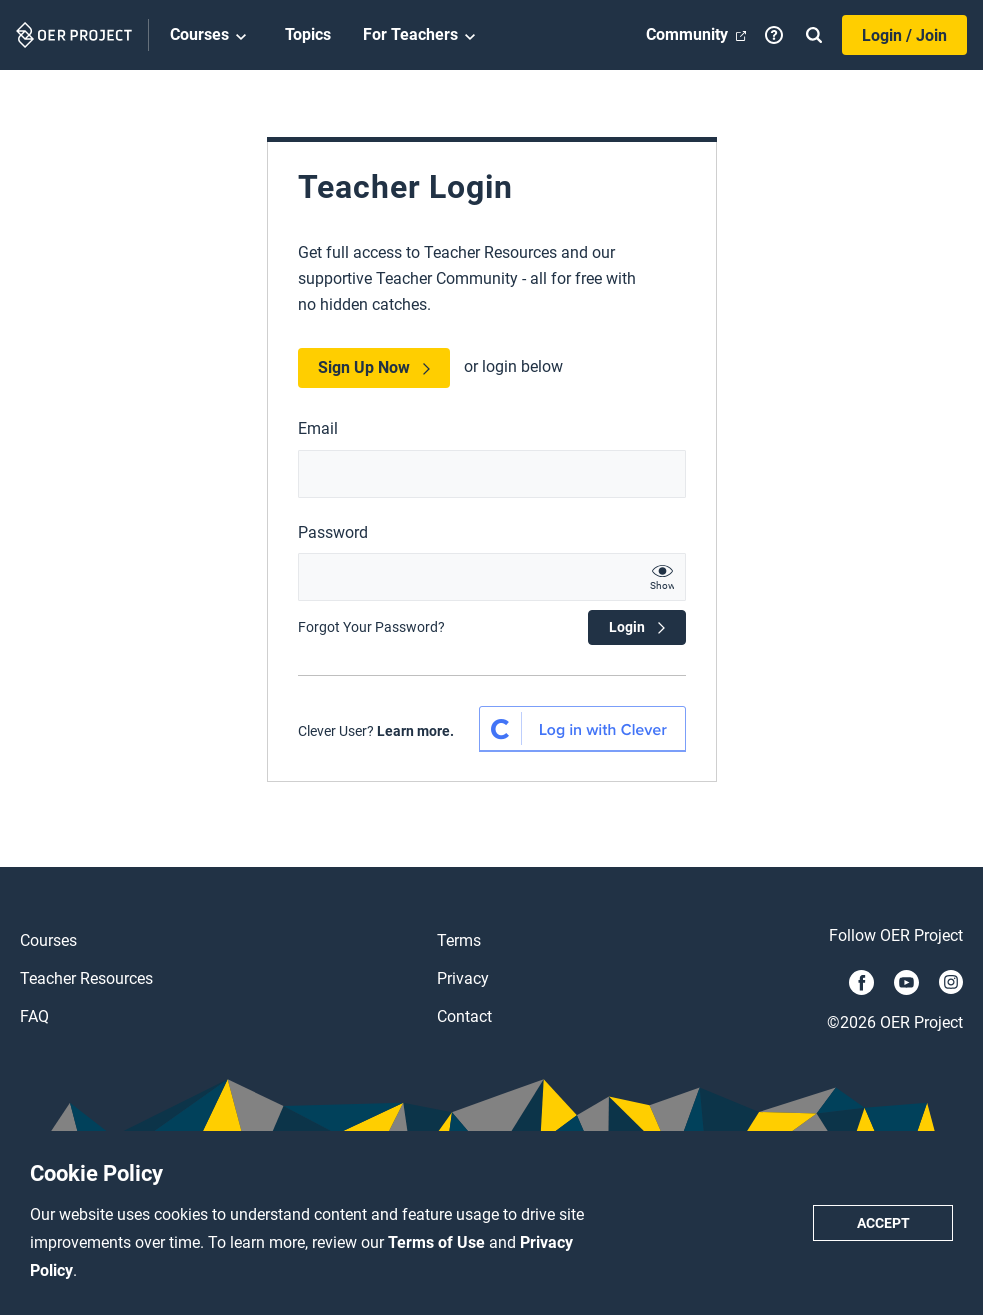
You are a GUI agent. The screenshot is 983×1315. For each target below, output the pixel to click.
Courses (211, 36)
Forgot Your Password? (371, 627)
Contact (464, 1016)
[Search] (814, 35)
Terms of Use (438, 1242)
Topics (308, 34)
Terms (459, 940)
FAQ (34, 1016)
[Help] (774, 35)
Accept (883, 1223)
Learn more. (415, 731)
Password (333, 532)
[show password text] (662, 577)
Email (318, 428)
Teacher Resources (86, 978)
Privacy (463, 978)
